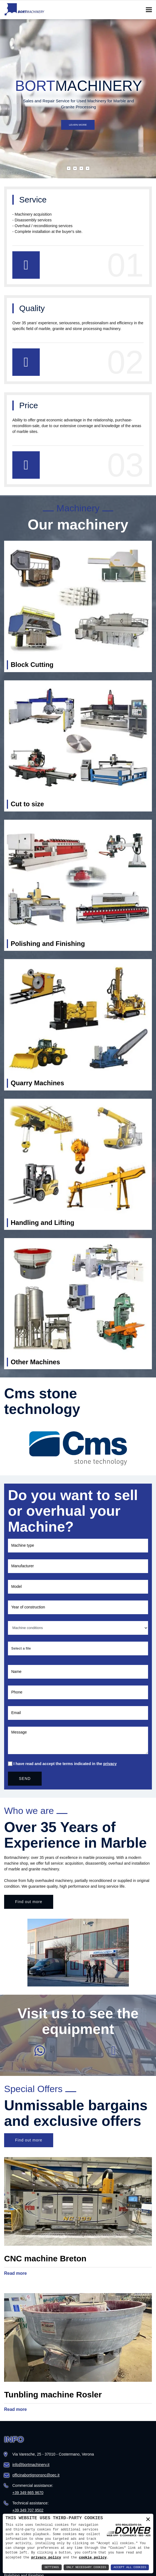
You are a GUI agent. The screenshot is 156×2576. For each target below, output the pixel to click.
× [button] (148, 2519)
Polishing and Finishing (48, 943)
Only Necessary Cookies (86, 2567)
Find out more (28, 1901)
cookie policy (93, 2557)
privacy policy (46, 2557)
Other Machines (35, 1362)
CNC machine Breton (45, 2258)
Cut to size (27, 804)
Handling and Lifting (42, 1222)
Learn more (78, 121)
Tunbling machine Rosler (53, 2394)
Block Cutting (32, 664)
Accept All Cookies (130, 2567)
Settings (51, 2567)
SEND (25, 1778)
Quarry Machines (37, 1083)
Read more (15, 2273)
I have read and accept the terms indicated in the (65, 1764)
